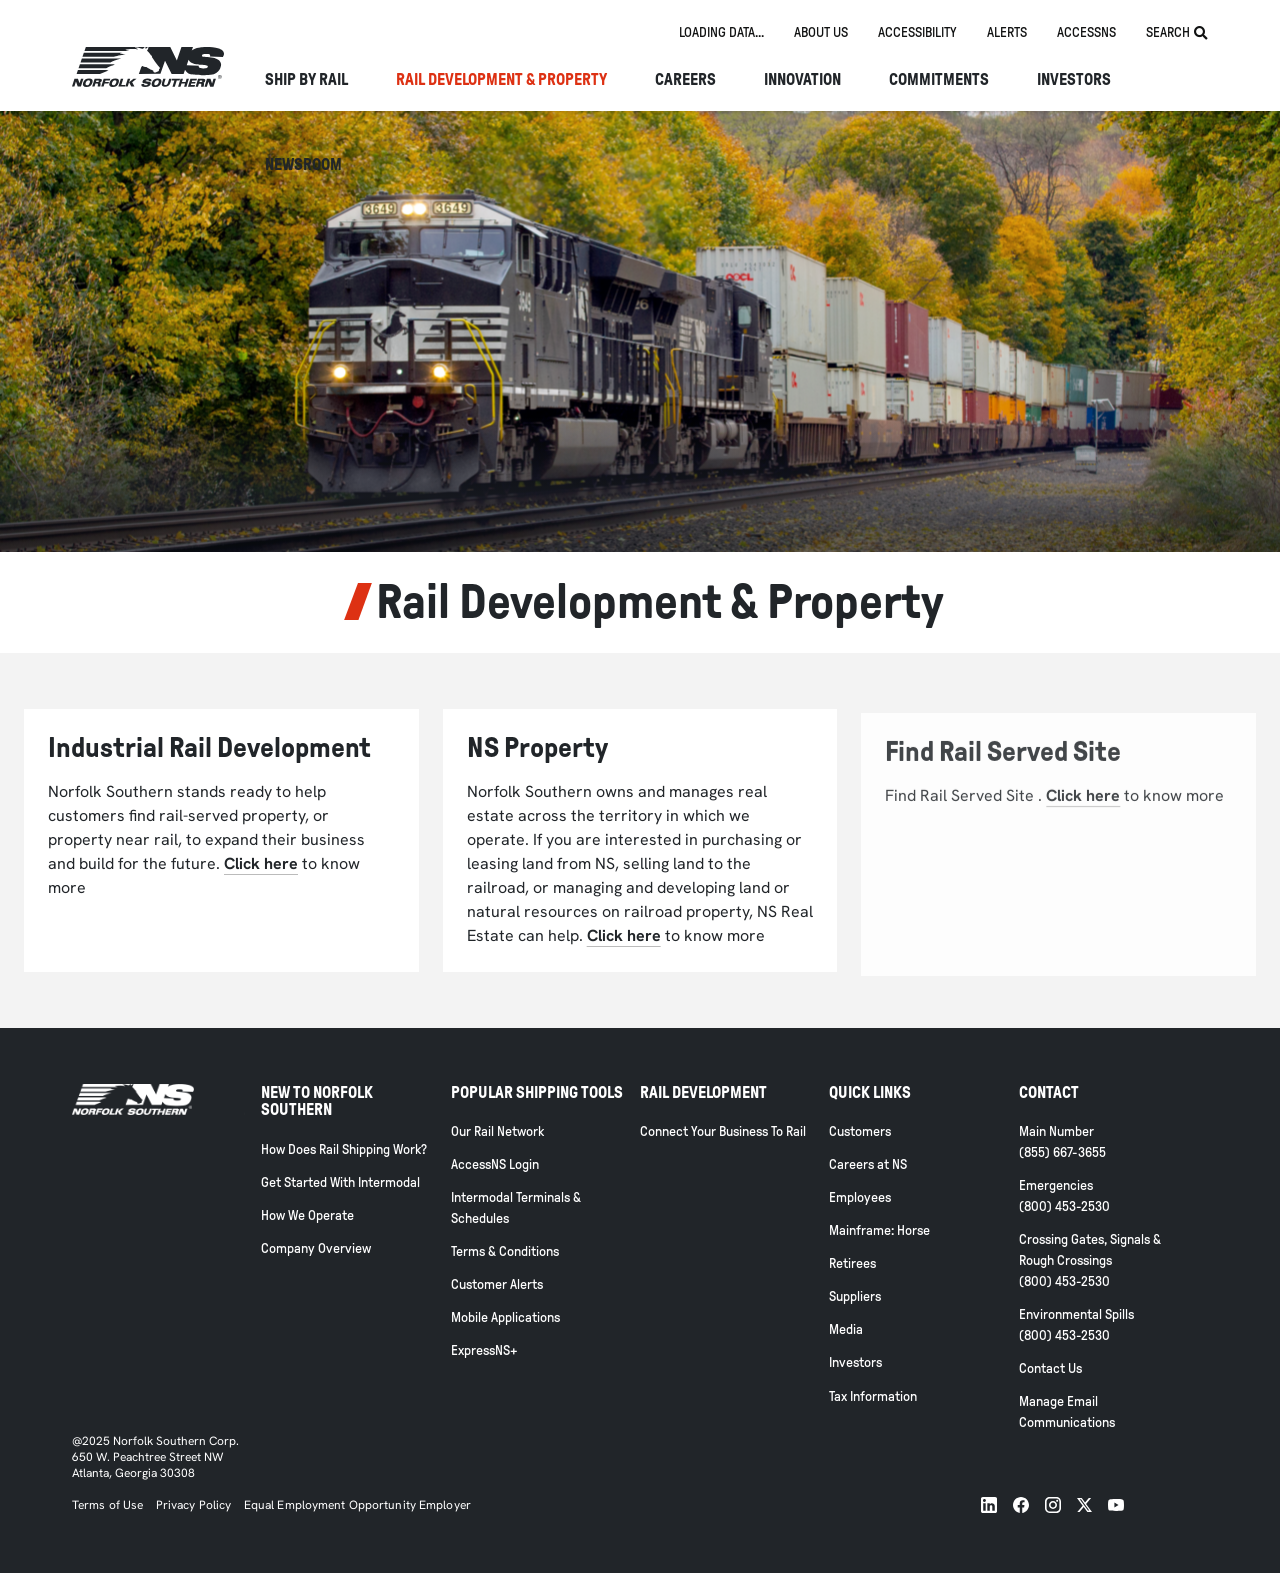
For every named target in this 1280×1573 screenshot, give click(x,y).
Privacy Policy (194, 1505)
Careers (685, 80)
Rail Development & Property (501, 80)
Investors (1074, 80)
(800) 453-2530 (1064, 1206)
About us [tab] (821, 32)
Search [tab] (1177, 33)
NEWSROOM (303, 165)
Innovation (802, 80)
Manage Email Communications (1067, 1412)
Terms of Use (107, 1505)
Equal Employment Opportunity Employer (356, 1505)
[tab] (721, 33)
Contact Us (1050, 1368)
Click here (261, 863)
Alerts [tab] (1007, 32)
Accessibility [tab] (917, 32)
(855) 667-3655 (1062, 1152)
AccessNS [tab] (1086, 32)
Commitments (939, 80)
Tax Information (873, 1396)
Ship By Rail (306, 80)
